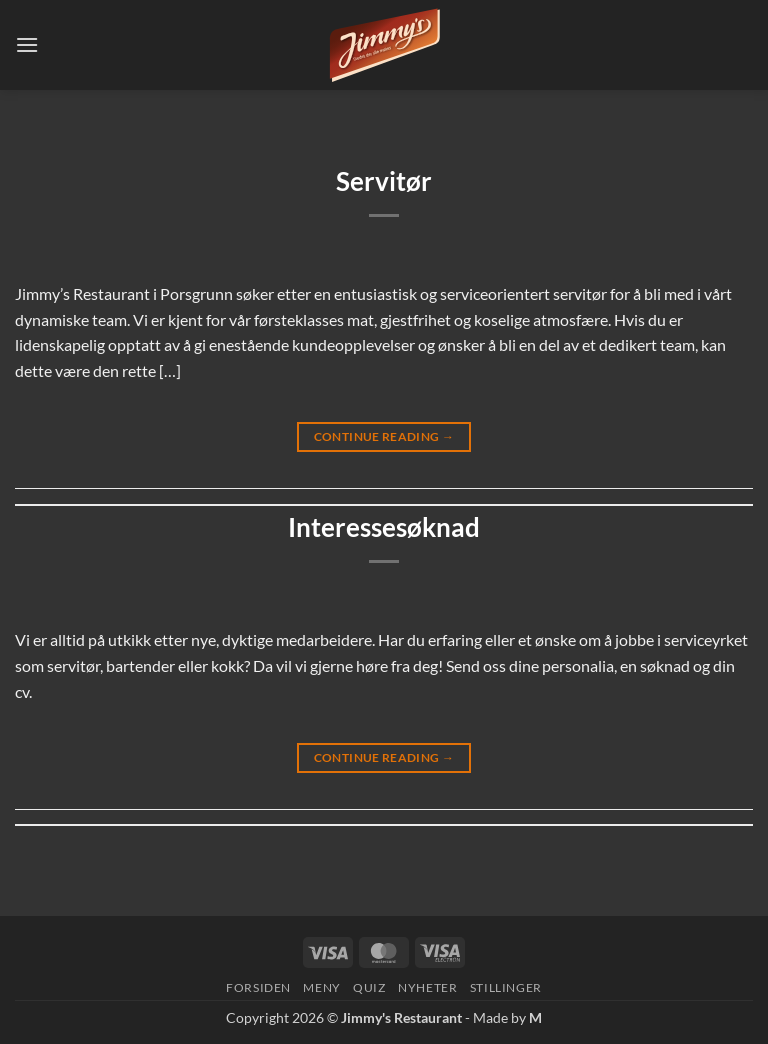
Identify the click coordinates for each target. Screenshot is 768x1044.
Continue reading (384, 436)
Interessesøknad (384, 527)
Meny (321, 987)
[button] (27, 44)
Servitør (384, 181)
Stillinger (506, 987)
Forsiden (258, 987)
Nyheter (427, 987)
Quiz (369, 987)
